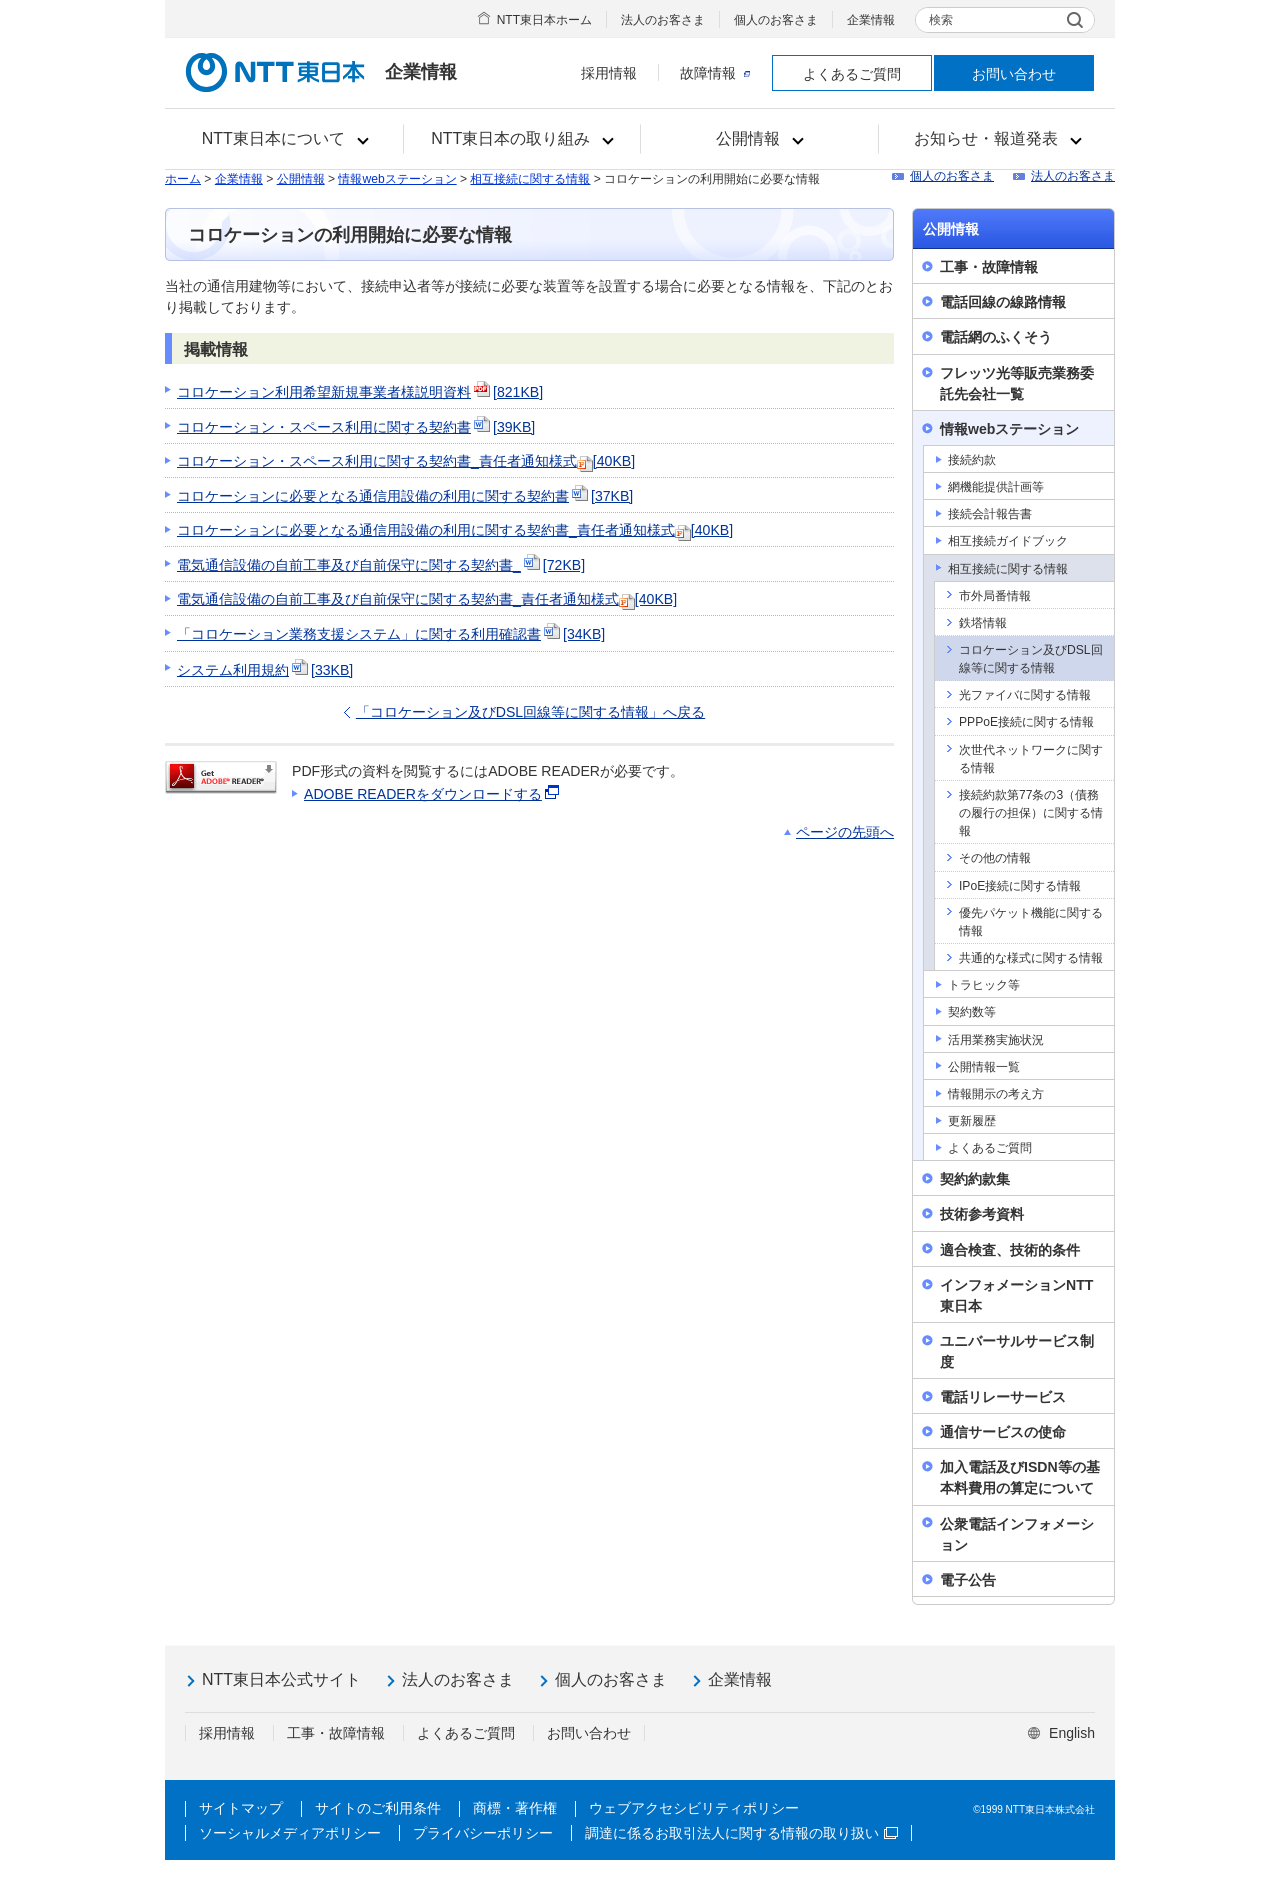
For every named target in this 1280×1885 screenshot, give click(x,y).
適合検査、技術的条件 (1010, 1250)
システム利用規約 (265, 670)
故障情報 (715, 73)
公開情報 (301, 179)
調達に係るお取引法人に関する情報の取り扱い (741, 1833)
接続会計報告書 (990, 514)
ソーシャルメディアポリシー (290, 1833)
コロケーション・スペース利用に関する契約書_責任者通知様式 (406, 461)
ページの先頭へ (845, 832)
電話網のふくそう (996, 337)
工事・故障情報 (989, 267)
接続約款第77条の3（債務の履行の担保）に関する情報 (1031, 813)
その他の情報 (995, 858)
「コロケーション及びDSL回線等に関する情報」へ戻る (530, 712)
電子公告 (968, 1580)
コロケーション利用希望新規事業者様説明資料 (360, 392)
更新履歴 (972, 1121)
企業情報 (871, 20)
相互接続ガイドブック (1008, 541)
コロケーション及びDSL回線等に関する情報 (1031, 659)
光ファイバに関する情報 (1025, 695)
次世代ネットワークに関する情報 (1031, 759)
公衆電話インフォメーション (1017, 1534)
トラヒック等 (984, 985)
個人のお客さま (776, 20)
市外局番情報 (995, 596)
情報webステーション (397, 179)
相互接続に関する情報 (530, 179)
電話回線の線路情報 (1003, 302)
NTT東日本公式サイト (281, 1679)
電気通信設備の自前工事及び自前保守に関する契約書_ (381, 565)
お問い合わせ (1014, 74)
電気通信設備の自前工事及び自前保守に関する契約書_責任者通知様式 (427, 599)
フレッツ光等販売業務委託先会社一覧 (1017, 383)
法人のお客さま (663, 20)
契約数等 (972, 1012)
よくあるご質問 (852, 74)
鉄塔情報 (983, 623)
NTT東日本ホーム (544, 20)
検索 (941, 20)
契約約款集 (975, 1179)
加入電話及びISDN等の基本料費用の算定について (1020, 1477)
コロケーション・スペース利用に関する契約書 (356, 427)
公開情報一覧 (984, 1067)
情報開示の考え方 (996, 1094)
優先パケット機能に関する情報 (1031, 922)
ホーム (183, 179)
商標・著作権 (515, 1808)
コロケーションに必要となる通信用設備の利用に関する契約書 (405, 496)
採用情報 (609, 73)
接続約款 (972, 460)
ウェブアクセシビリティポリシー (694, 1808)
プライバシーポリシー (483, 1833)
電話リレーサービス (1003, 1397)
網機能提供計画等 (996, 487)
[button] (284, 139)
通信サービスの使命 (1003, 1432)
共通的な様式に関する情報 (1031, 958)
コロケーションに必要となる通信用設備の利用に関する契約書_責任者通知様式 (455, 530)
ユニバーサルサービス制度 (1017, 1351)
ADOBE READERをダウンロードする (433, 794)
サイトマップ (241, 1808)
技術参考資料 (982, 1214)
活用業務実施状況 (996, 1040)
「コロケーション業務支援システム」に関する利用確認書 (391, 634)
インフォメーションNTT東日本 (1016, 1295)
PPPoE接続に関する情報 (1026, 722)
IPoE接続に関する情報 (1020, 886)
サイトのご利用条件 (378, 1808)
